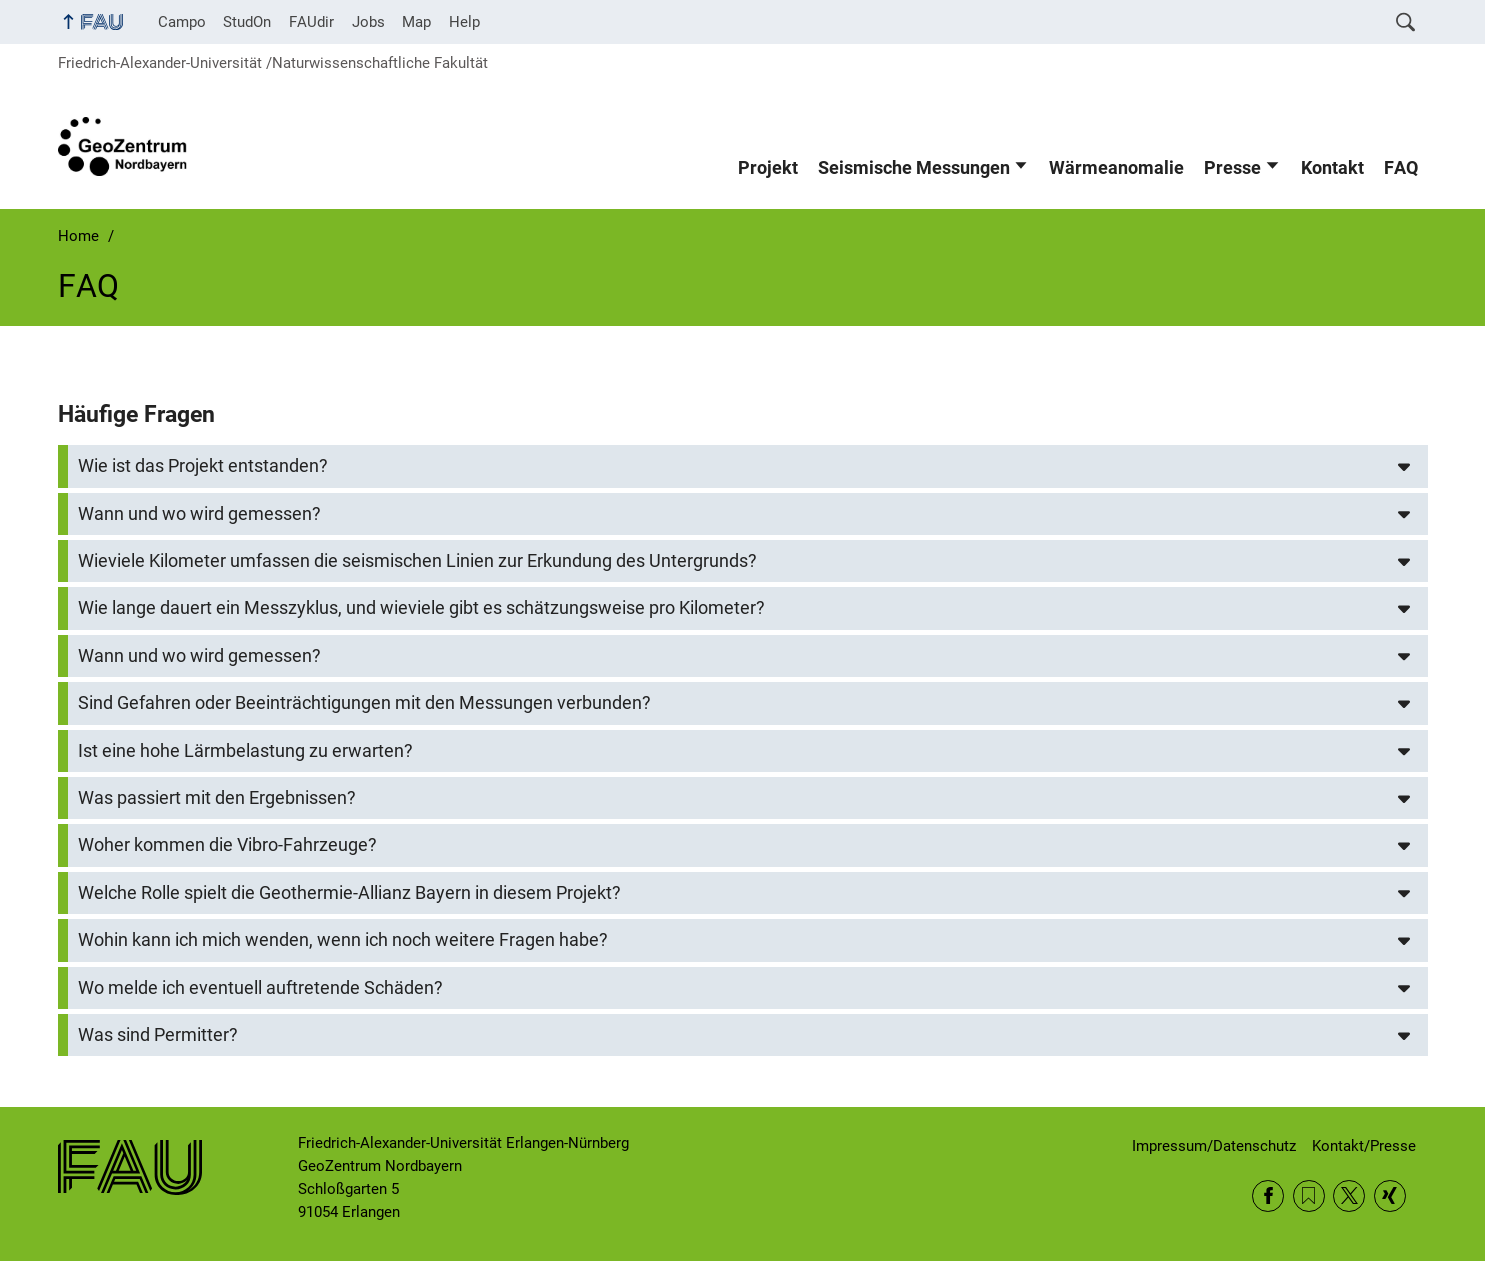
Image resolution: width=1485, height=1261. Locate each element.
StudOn (247, 22)
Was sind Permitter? (158, 1035)
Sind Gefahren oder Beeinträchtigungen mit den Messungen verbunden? (364, 703)
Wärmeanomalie (1116, 168)
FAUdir (311, 22)
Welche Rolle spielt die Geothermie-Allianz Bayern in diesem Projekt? (349, 893)
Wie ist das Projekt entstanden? (203, 466)
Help (464, 22)
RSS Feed (1309, 1196)
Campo (182, 22)
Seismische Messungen (914, 168)
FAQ (1401, 168)
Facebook (1268, 1196)
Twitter (1349, 1196)
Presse (1232, 168)
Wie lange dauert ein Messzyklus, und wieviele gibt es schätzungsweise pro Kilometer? (421, 608)
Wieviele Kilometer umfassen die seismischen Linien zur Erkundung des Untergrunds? (417, 561)
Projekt (768, 168)
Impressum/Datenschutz (1214, 1146)
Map (416, 22)
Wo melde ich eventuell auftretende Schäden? (260, 988)
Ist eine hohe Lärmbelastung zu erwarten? (245, 751)
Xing (1390, 1196)
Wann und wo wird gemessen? (199, 514)
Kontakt (1332, 168)
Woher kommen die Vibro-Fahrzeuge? (227, 845)
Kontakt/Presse (1364, 1146)
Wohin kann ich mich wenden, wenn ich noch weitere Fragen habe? (343, 940)
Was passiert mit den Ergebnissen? (217, 798)
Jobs (368, 22)
